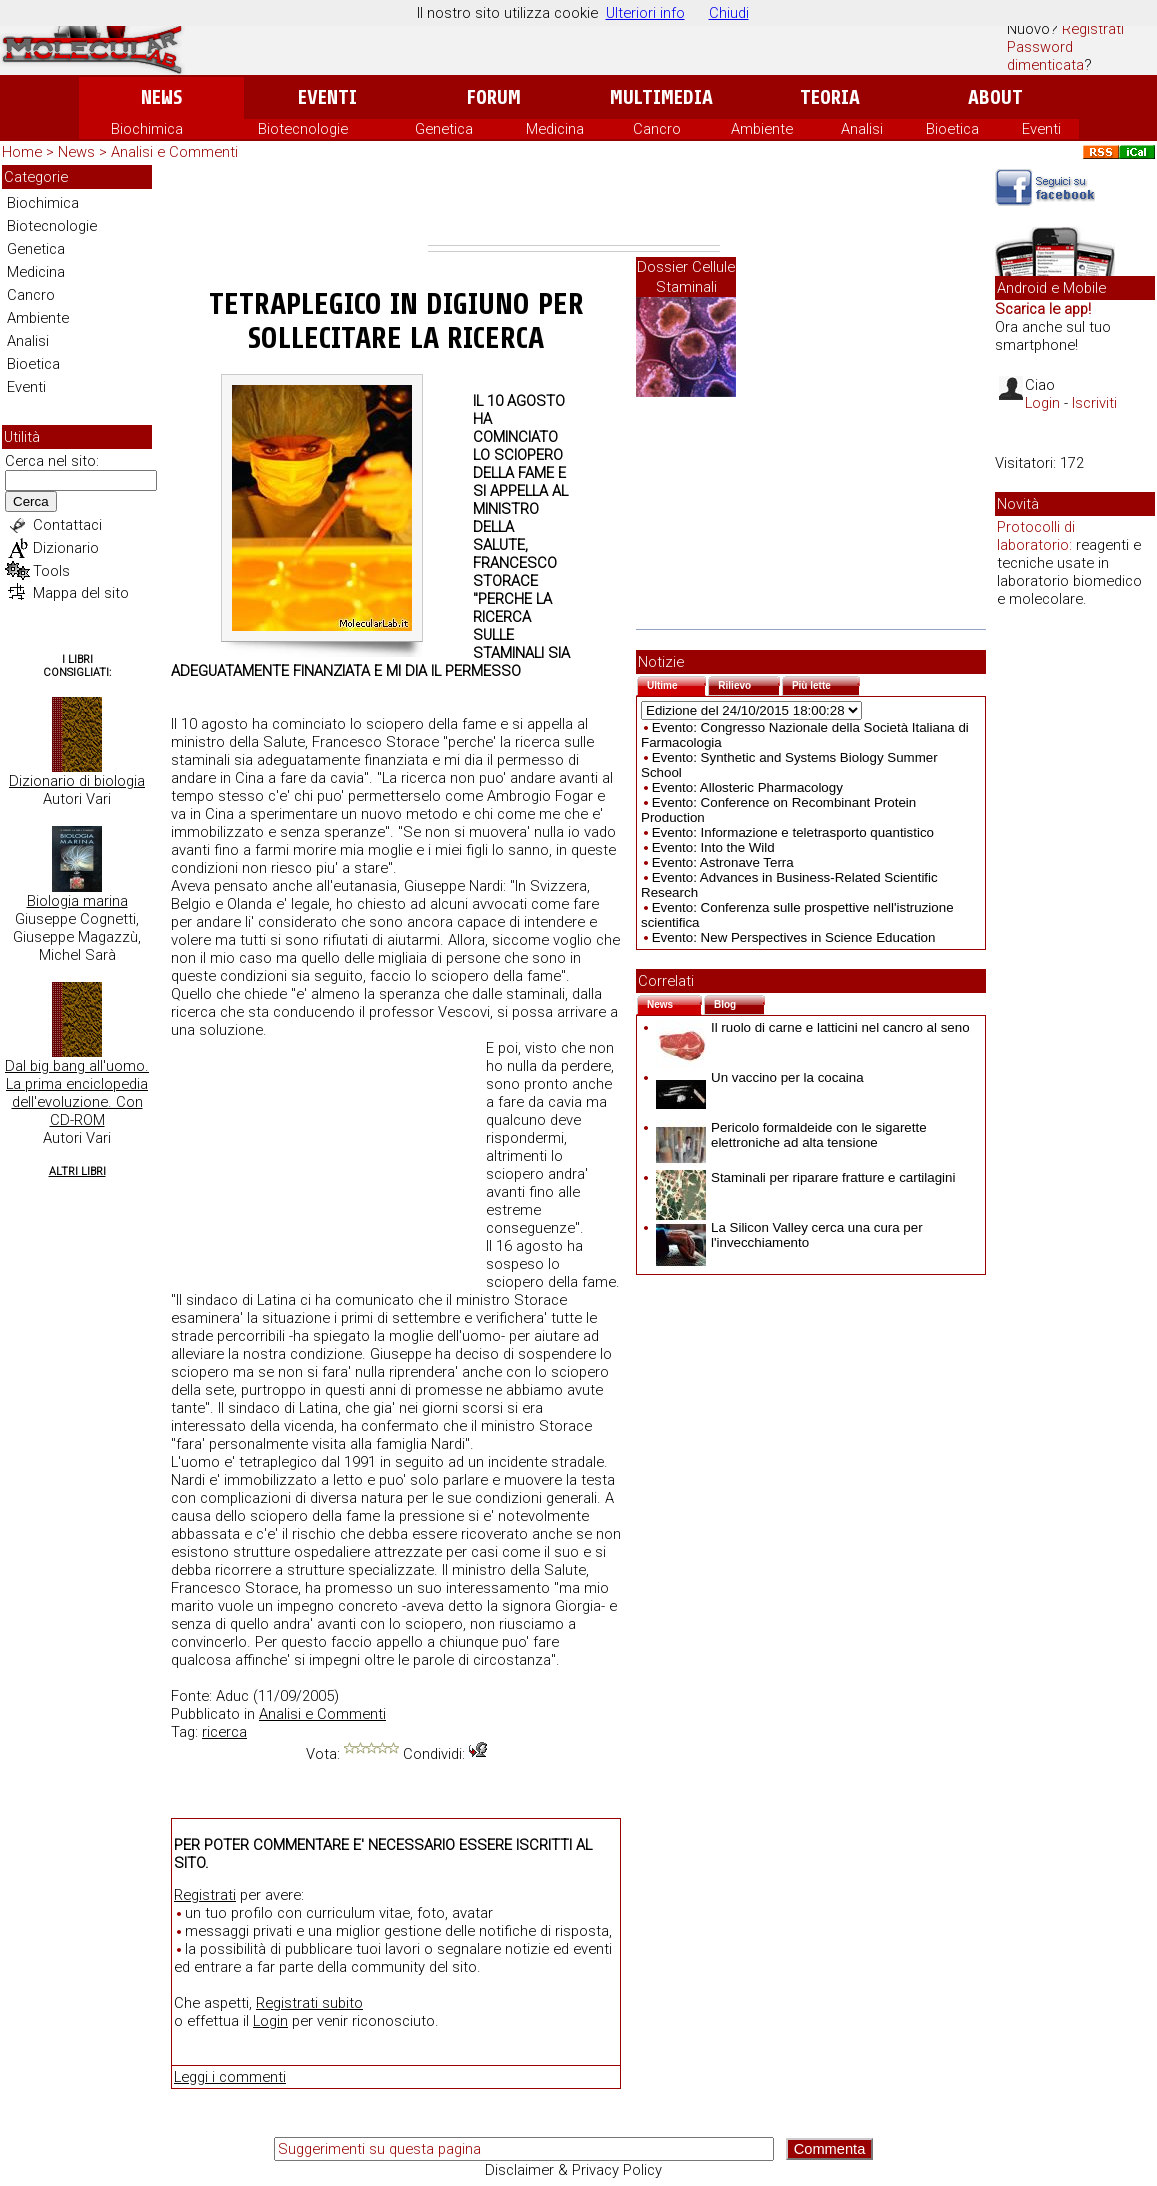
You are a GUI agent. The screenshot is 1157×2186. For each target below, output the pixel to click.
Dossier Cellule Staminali (686, 277)
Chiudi (729, 13)
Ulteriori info (645, 13)
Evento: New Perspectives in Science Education (794, 937)
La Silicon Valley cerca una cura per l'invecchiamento (789, 1235)
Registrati (1093, 29)
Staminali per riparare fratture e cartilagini (805, 1177)
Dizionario (66, 548)
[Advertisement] (574, 205)
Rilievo (749, 683)
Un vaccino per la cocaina (760, 1077)
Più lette (826, 683)
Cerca (31, 501)
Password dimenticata (1045, 56)
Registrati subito (309, 2003)
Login (270, 2021)
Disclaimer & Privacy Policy (573, 2170)
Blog (739, 1002)
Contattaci (67, 525)
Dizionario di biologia (77, 781)
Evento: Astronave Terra (723, 862)
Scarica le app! (1043, 309)
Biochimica (147, 129)
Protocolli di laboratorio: (1036, 536)
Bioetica (952, 129)
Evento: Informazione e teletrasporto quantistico (793, 832)
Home (22, 152)
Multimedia (661, 97)
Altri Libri (77, 1171)
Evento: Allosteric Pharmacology (747, 787)
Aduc (232, 1696)
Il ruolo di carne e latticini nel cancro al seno (813, 1027)
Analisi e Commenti (174, 152)
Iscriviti (1094, 403)
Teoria (830, 97)
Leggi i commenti (230, 2077)
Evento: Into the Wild (713, 847)
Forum (493, 97)
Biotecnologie (303, 129)
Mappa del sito (81, 593)
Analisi (862, 129)
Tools (51, 571)
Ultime (676, 683)
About (995, 97)
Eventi (327, 97)
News (161, 97)
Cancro (657, 129)
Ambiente (762, 129)
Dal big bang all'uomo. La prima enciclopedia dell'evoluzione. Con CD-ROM (77, 1093)
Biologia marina (77, 901)
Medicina (555, 129)
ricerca (224, 1732)
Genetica (444, 129)
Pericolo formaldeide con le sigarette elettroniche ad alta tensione (791, 1135)
